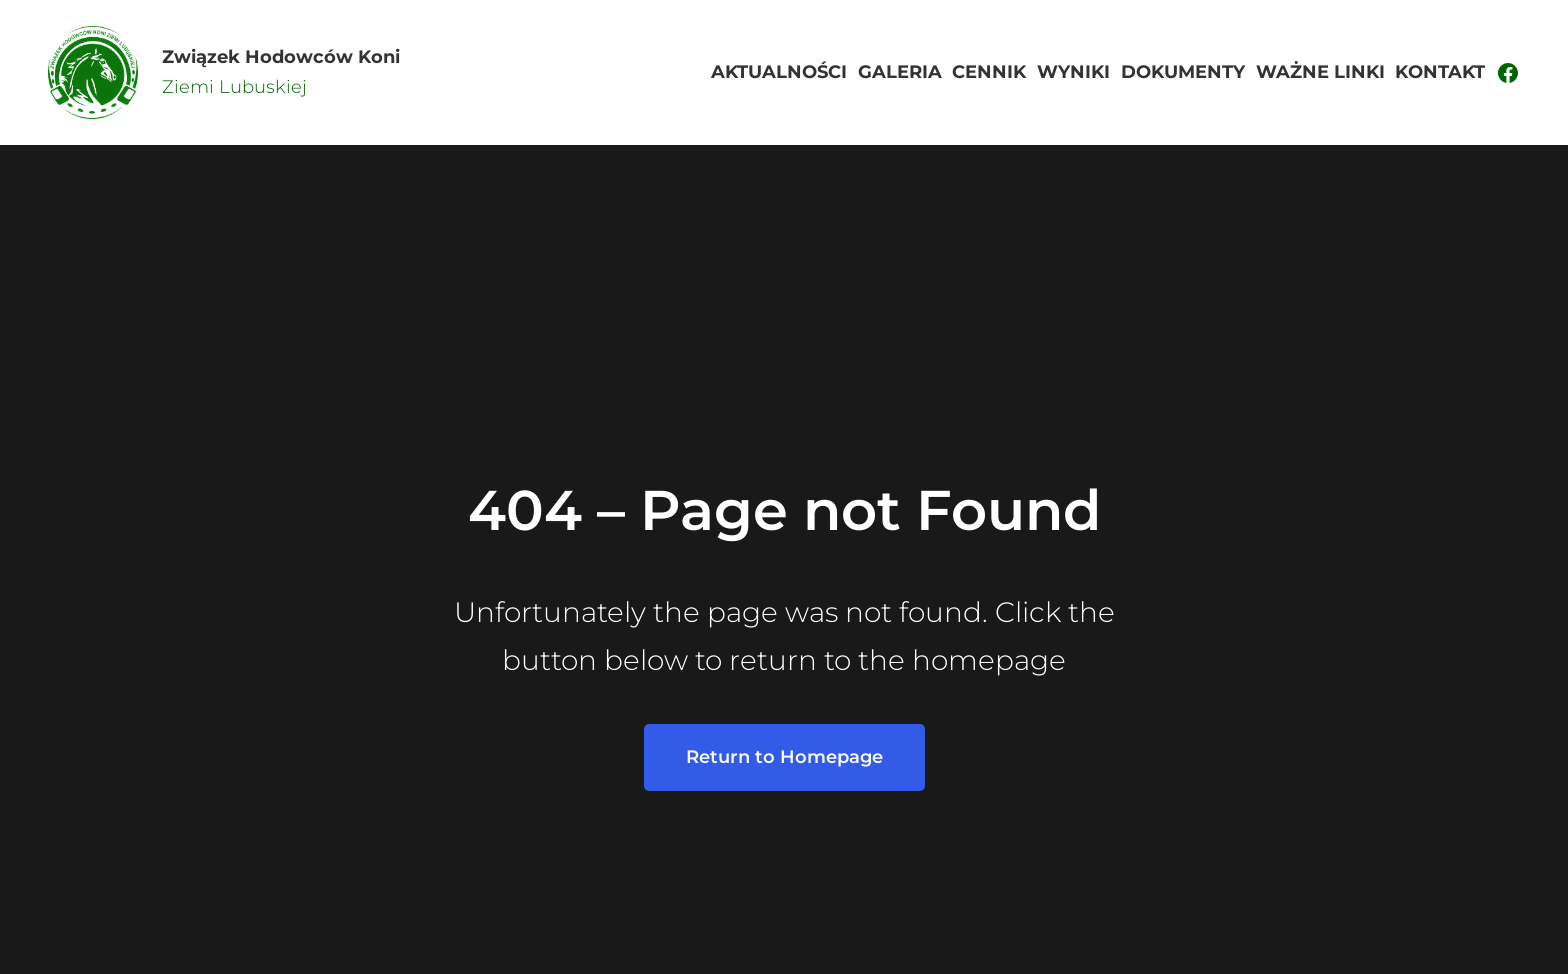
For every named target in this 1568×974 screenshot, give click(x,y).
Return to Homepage (784, 757)
